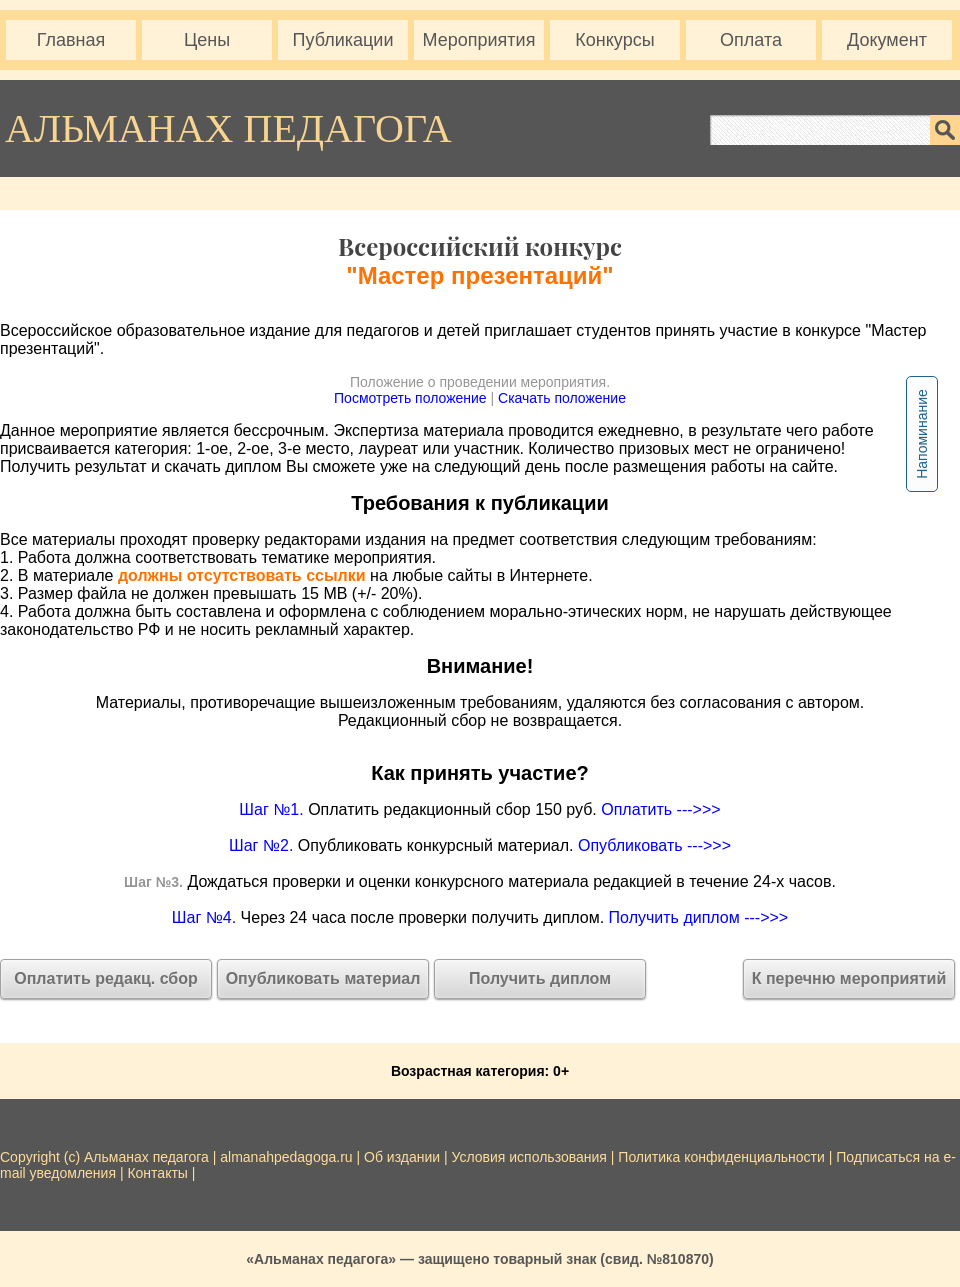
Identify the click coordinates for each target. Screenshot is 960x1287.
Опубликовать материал (323, 978)
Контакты (157, 1173)
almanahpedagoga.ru (288, 1157)
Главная (71, 40)
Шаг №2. (261, 845)
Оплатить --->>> (660, 809)
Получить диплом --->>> (699, 917)
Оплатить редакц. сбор (106, 978)
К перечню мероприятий (849, 978)
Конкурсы (614, 40)
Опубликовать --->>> (654, 845)
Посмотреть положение (410, 398)
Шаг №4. (204, 917)
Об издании (402, 1157)
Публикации (343, 40)
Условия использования (529, 1157)
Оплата (751, 40)
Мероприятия (479, 40)
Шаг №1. (271, 809)
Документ (887, 40)
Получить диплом (540, 978)
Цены (207, 40)
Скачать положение (562, 398)
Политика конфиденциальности (721, 1157)
